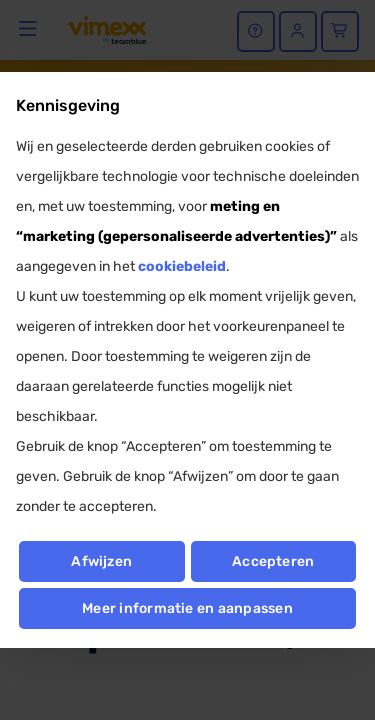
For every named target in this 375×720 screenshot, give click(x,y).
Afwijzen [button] (101, 561)
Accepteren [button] (273, 561)
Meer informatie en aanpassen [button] (187, 608)
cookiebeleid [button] (182, 266)
